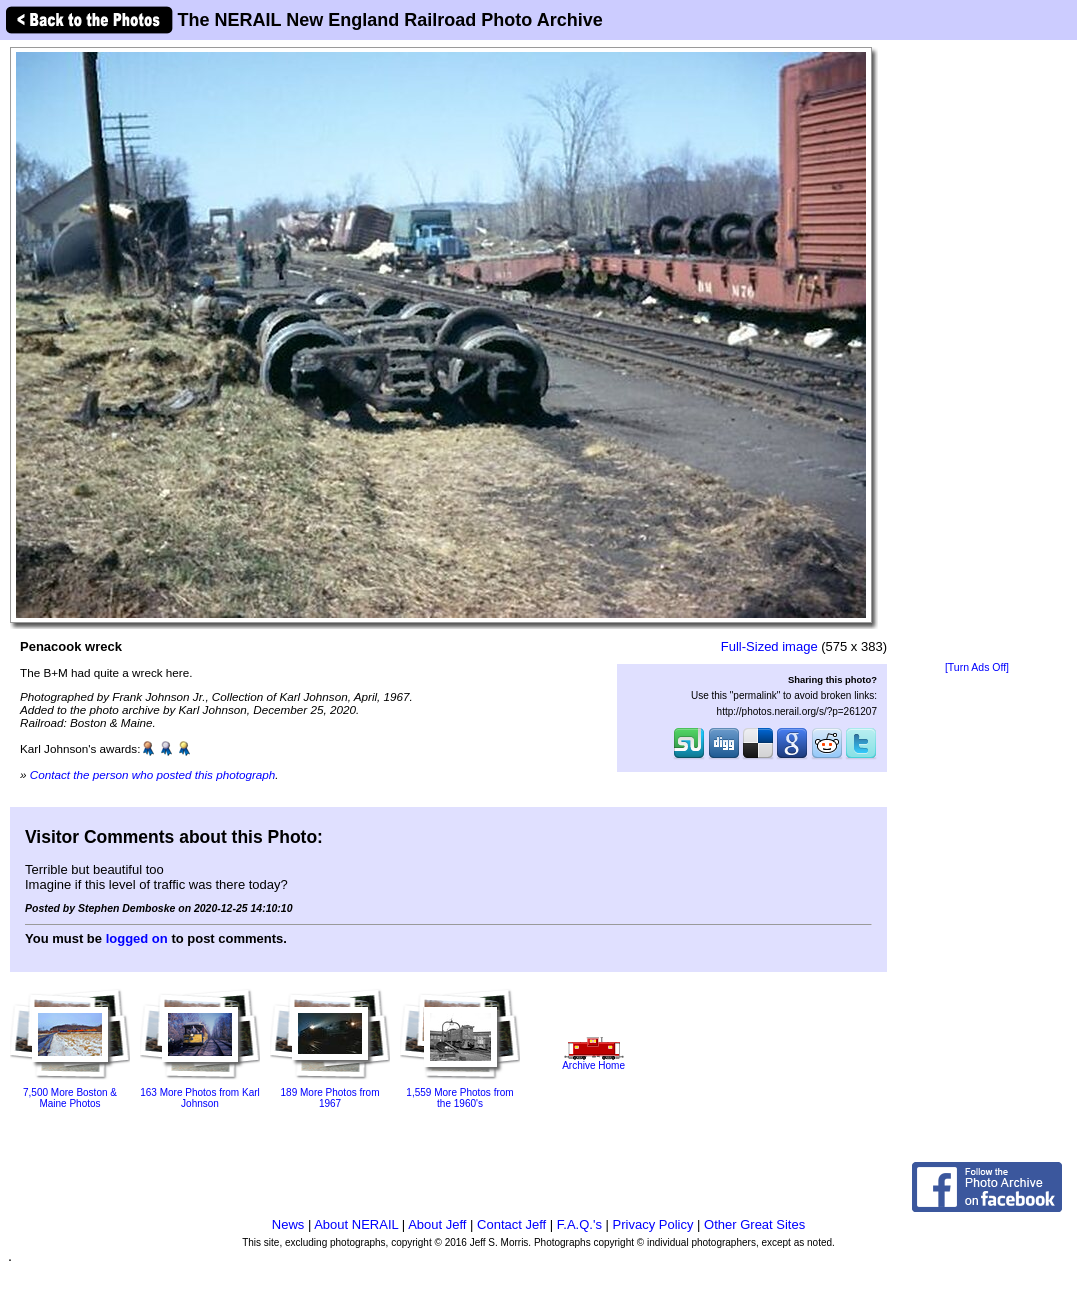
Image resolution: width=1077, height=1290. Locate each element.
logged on (137, 938)
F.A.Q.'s (579, 1224)
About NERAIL (356, 1224)
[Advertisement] (977, 352)
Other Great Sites (754, 1224)
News (288, 1224)
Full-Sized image (769, 646)
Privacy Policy (653, 1224)
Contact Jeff (511, 1224)
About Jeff (437, 1224)
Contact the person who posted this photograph (153, 774)
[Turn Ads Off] (977, 667)
